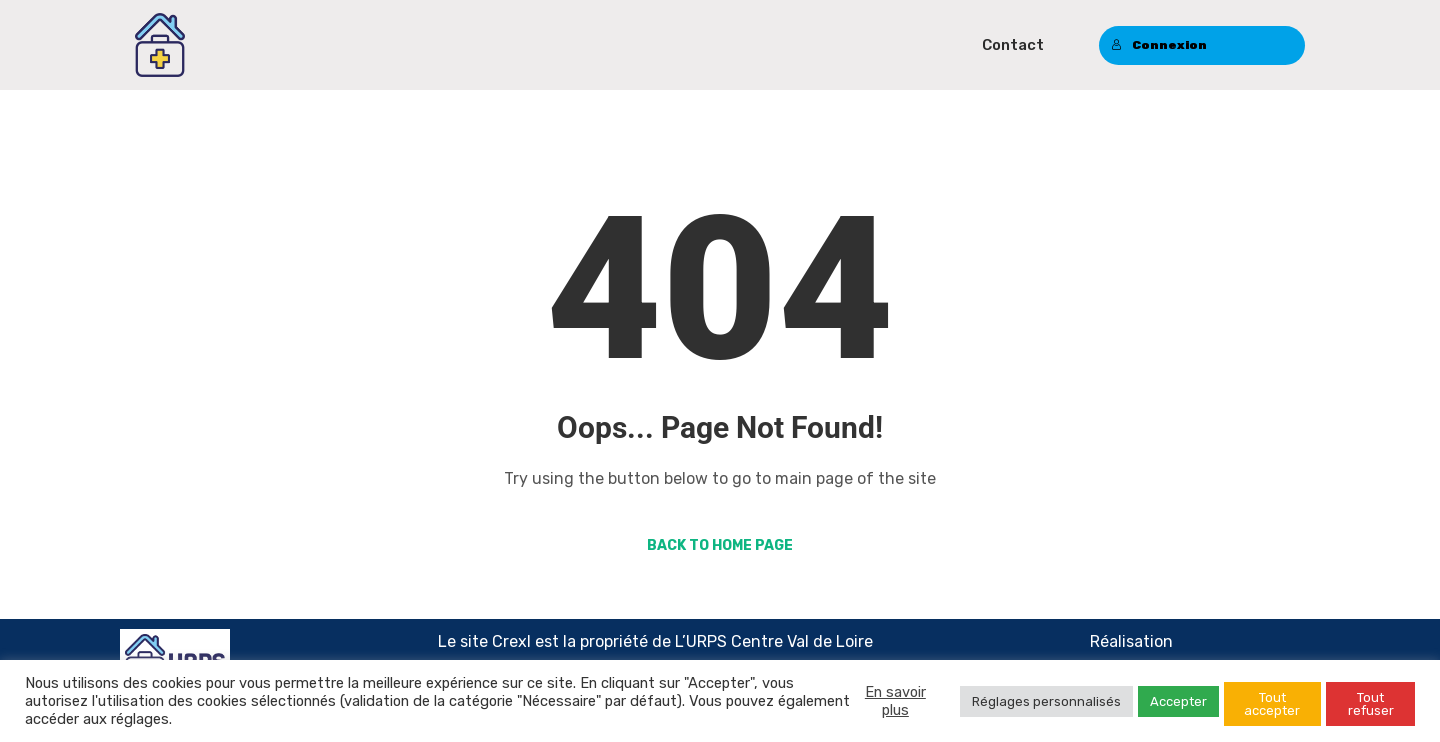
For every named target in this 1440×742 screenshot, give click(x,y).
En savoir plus (895, 701)
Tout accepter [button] (1272, 704)
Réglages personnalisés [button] (1046, 701)
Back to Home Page (720, 545)
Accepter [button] (1178, 701)
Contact (1013, 45)
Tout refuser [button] (1371, 704)
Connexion (1159, 45)
